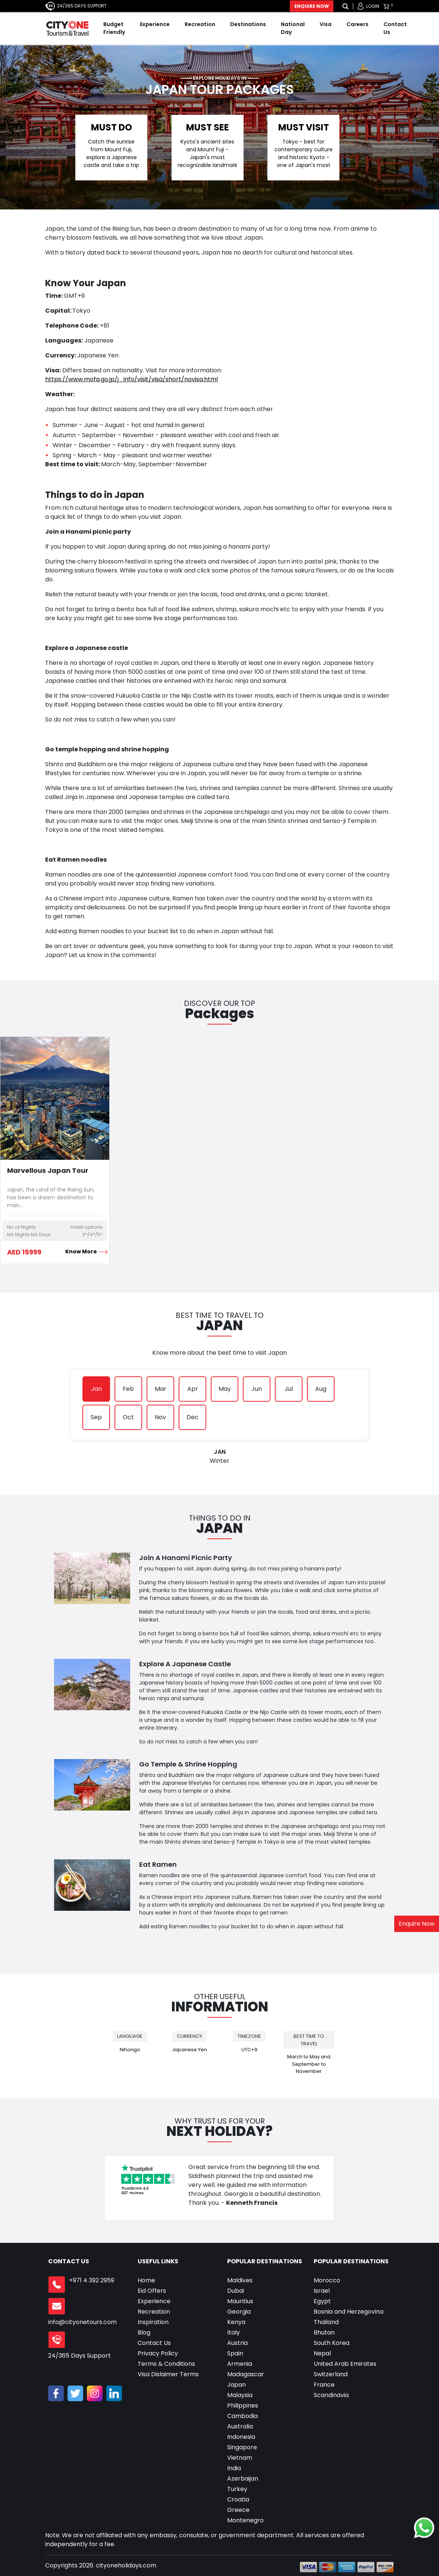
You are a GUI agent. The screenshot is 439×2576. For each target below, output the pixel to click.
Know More (84, 1251)
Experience (155, 24)
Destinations (248, 24)
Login (372, 6)
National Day (293, 28)
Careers (358, 24)
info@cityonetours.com (82, 2322)
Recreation (200, 24)
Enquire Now (311, 6)
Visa (326, 24)
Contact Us (395, 28)
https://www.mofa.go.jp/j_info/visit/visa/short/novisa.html (131, 379)
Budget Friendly (114, 28)
